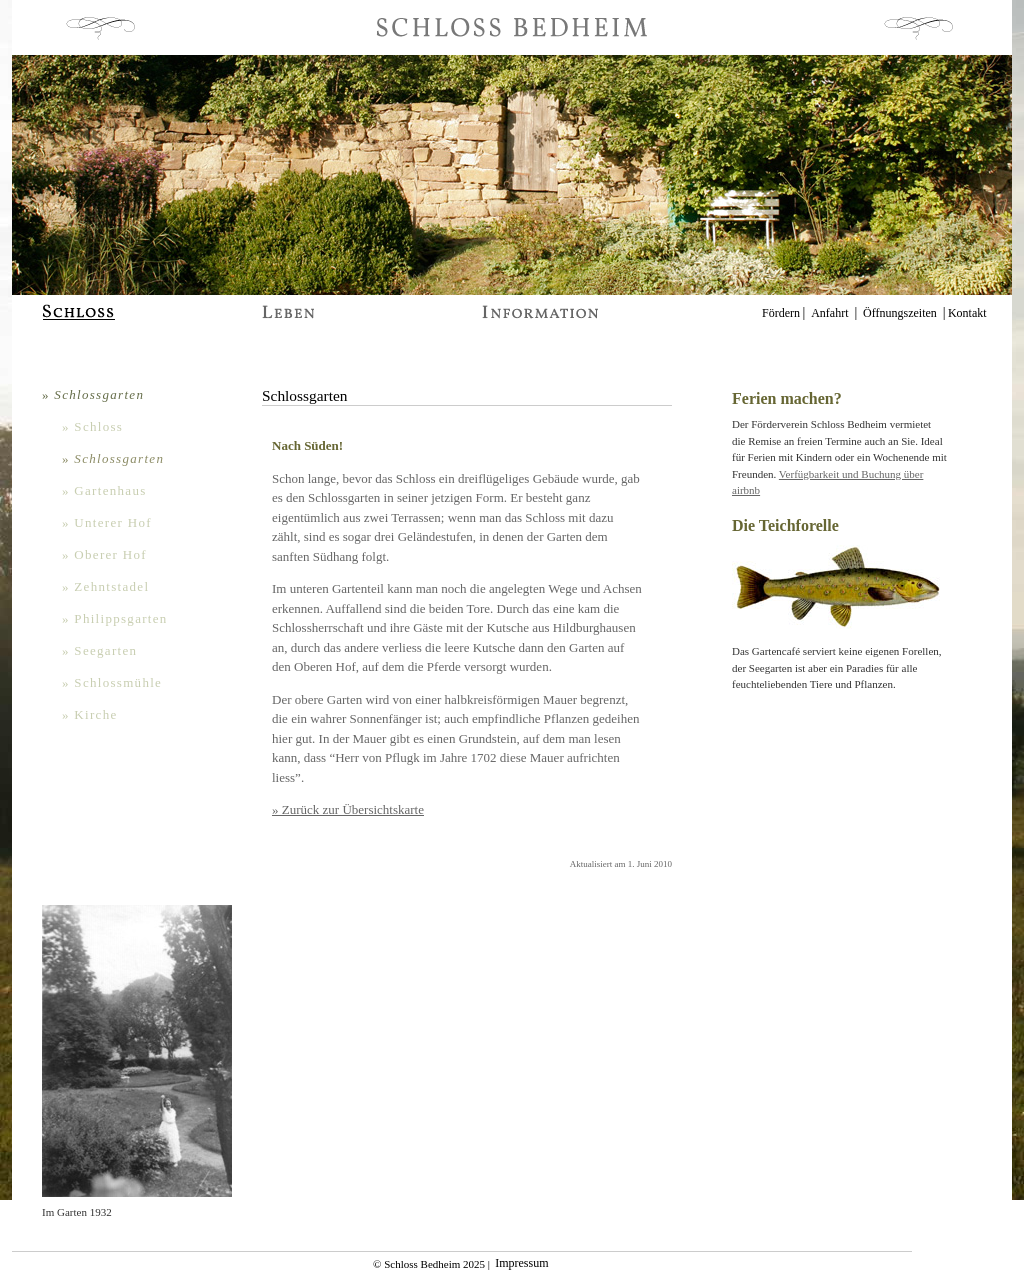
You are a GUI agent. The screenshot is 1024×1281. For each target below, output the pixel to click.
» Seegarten (99, 650)
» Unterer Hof (107, 522)
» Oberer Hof (104, 554)
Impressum (521, 1264)
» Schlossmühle (112, 682)
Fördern (781, 313)
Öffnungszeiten (900, 313)
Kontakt (967, 313)
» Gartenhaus (104, 490)
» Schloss (92, 426)
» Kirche (90, 714)
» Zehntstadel (105, 586)
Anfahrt (829, 313)
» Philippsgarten (115, 618)
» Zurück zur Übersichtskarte (348, 809)
